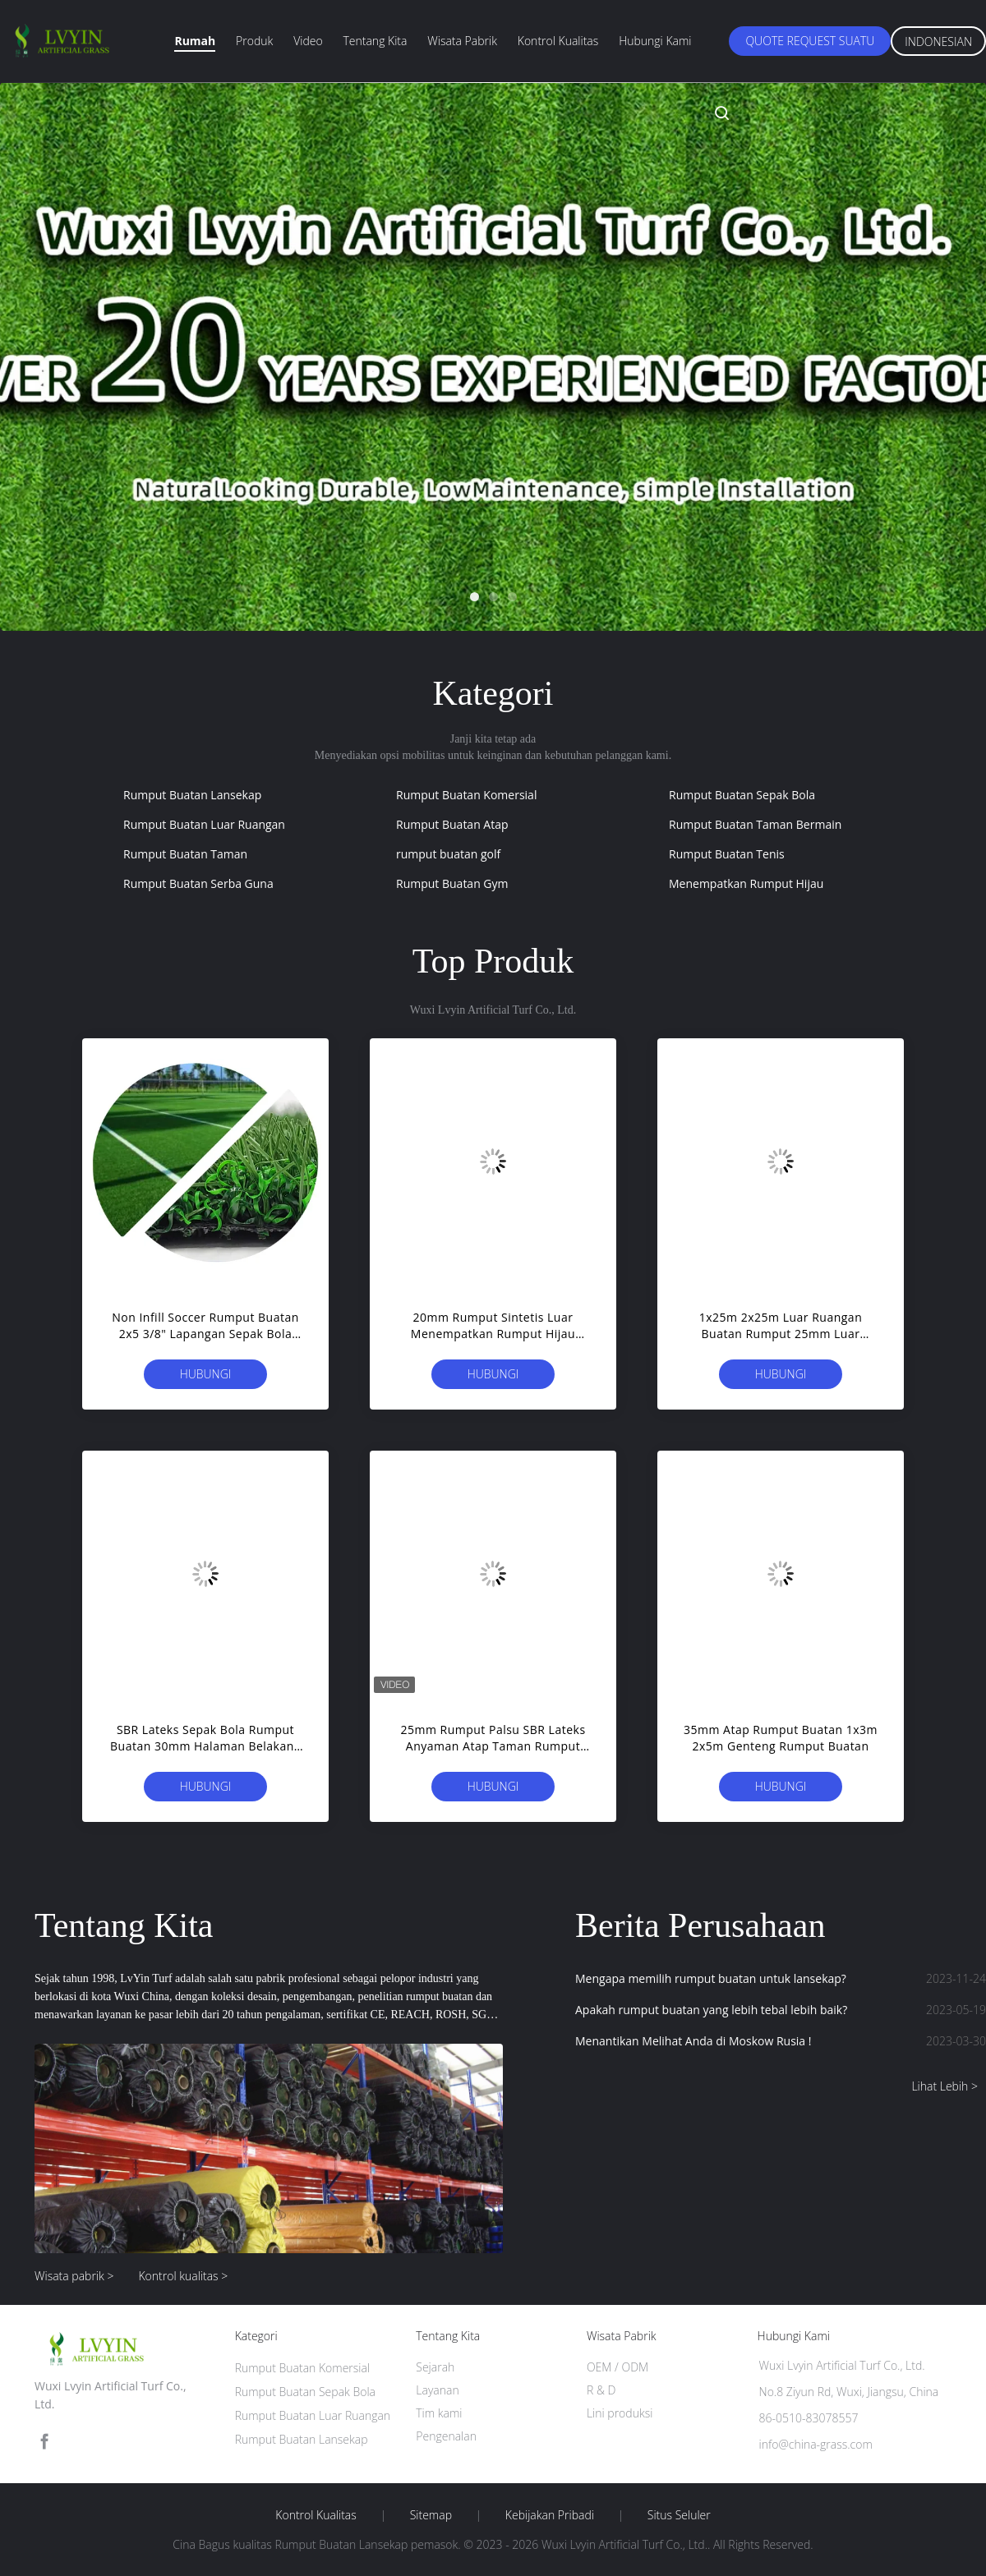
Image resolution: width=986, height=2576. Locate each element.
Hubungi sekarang (205, 1377)
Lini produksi (619, 2413)
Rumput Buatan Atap (452, 824)
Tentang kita (375, 40)
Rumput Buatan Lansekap (192, 795)
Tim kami (439, 2413)
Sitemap (431, 2515)
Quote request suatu (809, 40)
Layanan (437, 2390)
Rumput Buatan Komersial (466, 795)
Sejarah (435, 2367)
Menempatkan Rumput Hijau (746, 883)
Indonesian (938, 41)
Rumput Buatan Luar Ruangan (204, 824)
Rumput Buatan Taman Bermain (755, 824)
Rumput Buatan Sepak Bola (742, 795)
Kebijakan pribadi (549, 2515)
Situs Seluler (679, 2515)
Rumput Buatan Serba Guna (198, 883)
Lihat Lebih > (944, 2086)
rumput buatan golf (448, 854)
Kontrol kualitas (558, 40)
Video (307, 40)
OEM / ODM (617, 2367)
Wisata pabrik (462, 40)
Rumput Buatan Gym (452, 883)
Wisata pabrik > (74, 2276)
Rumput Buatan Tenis (727, 854)
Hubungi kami (655, 40)
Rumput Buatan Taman (185, 854)
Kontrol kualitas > (183, 2276)
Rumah (194, 40)
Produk (254, 40)
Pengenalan (446, 2436)
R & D (601, 2390)
